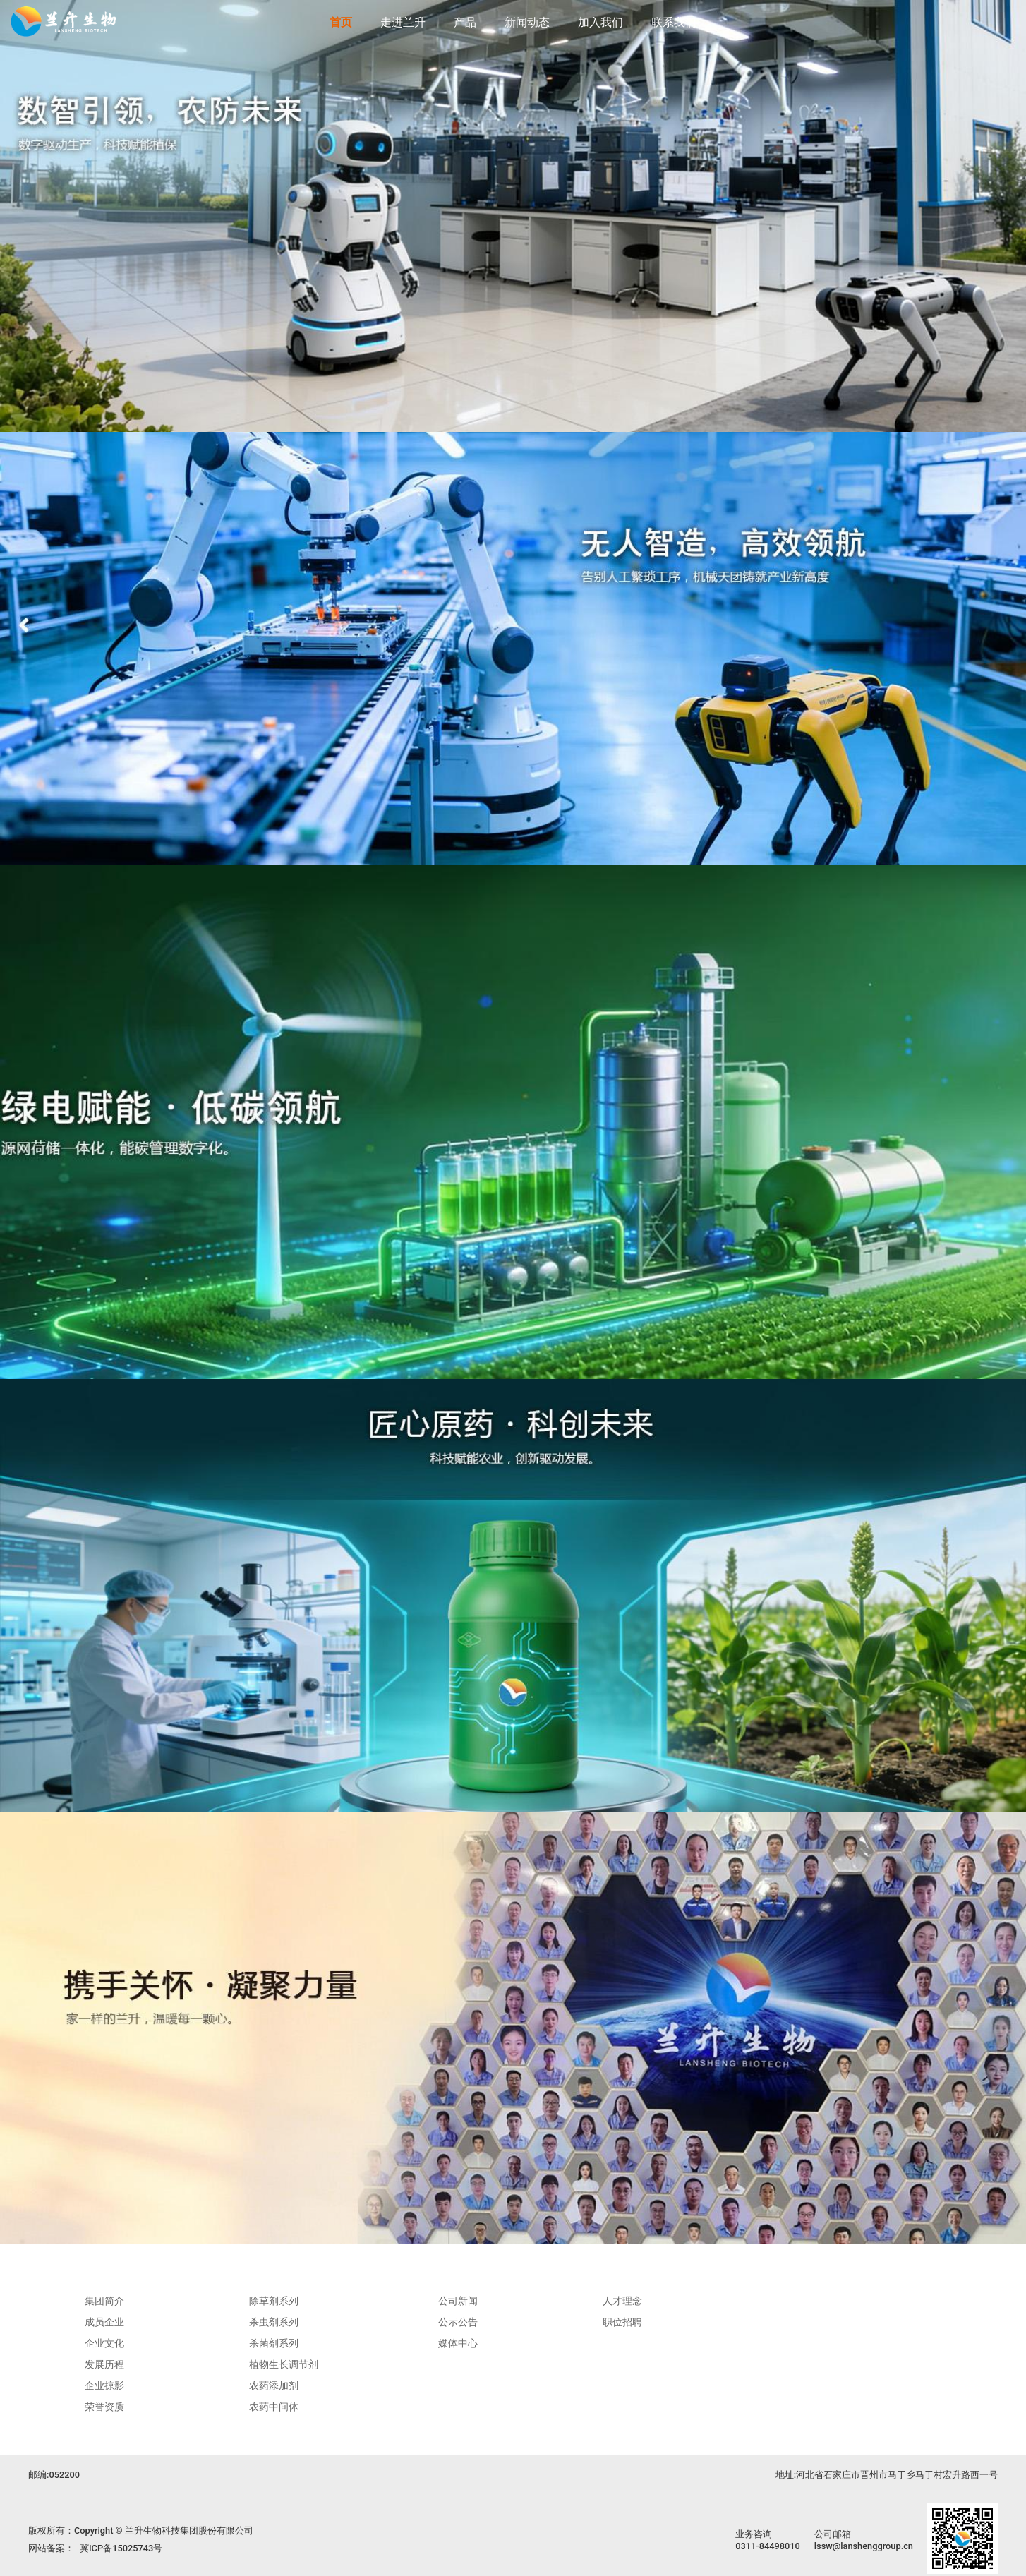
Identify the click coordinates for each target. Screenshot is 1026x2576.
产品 (465, 22)
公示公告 (458, 2322)
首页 (341, 22)
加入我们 (600, 22)
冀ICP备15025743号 (121, 2548)
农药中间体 (273, 2406)
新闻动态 (527, 22)
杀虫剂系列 (273, 2322)
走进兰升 (403, 22)
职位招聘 (622, 2322)
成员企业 (104, 2322)
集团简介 (104, 2300)
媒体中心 (458, 2343)
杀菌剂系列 (273, 2343)
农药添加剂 (273, 2385)
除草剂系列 (273, 2300)
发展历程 (104, 2364)
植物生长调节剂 (283, 2364)
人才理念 (622, 2300)
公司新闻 (458, 2300)
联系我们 (673, 22)
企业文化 (104, 2343)
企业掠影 (104, 2385)
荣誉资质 (104, 2406)
